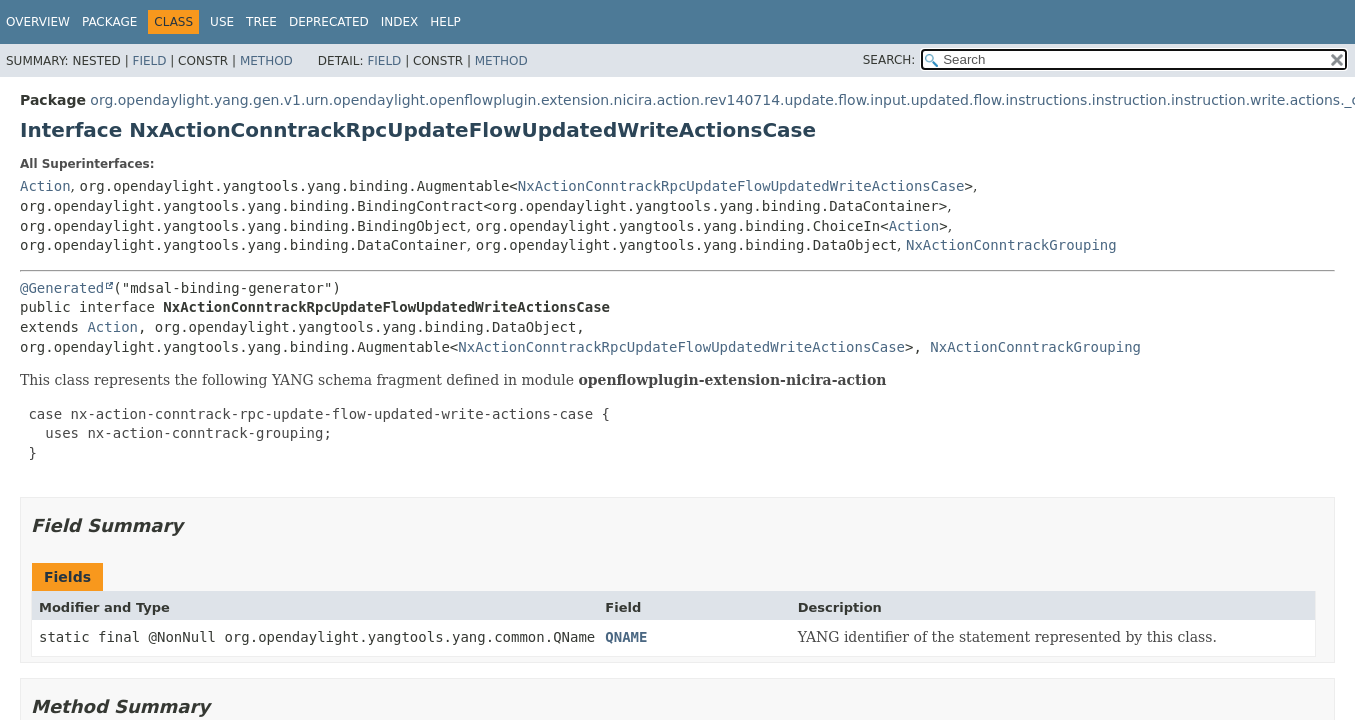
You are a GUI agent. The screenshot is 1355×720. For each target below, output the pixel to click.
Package (109, 22)
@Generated (62, 288)
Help (445, 22)
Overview (38, 22)
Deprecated (329, 22)
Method (266, 61)
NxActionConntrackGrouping (1011, 245)
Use (222, 22)
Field (149, 61)
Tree (261, 22)
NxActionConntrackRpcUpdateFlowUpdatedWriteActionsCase (741, 186)
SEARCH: (889, 60)
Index (400, 22)
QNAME (626, 637)
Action (45, 186)
